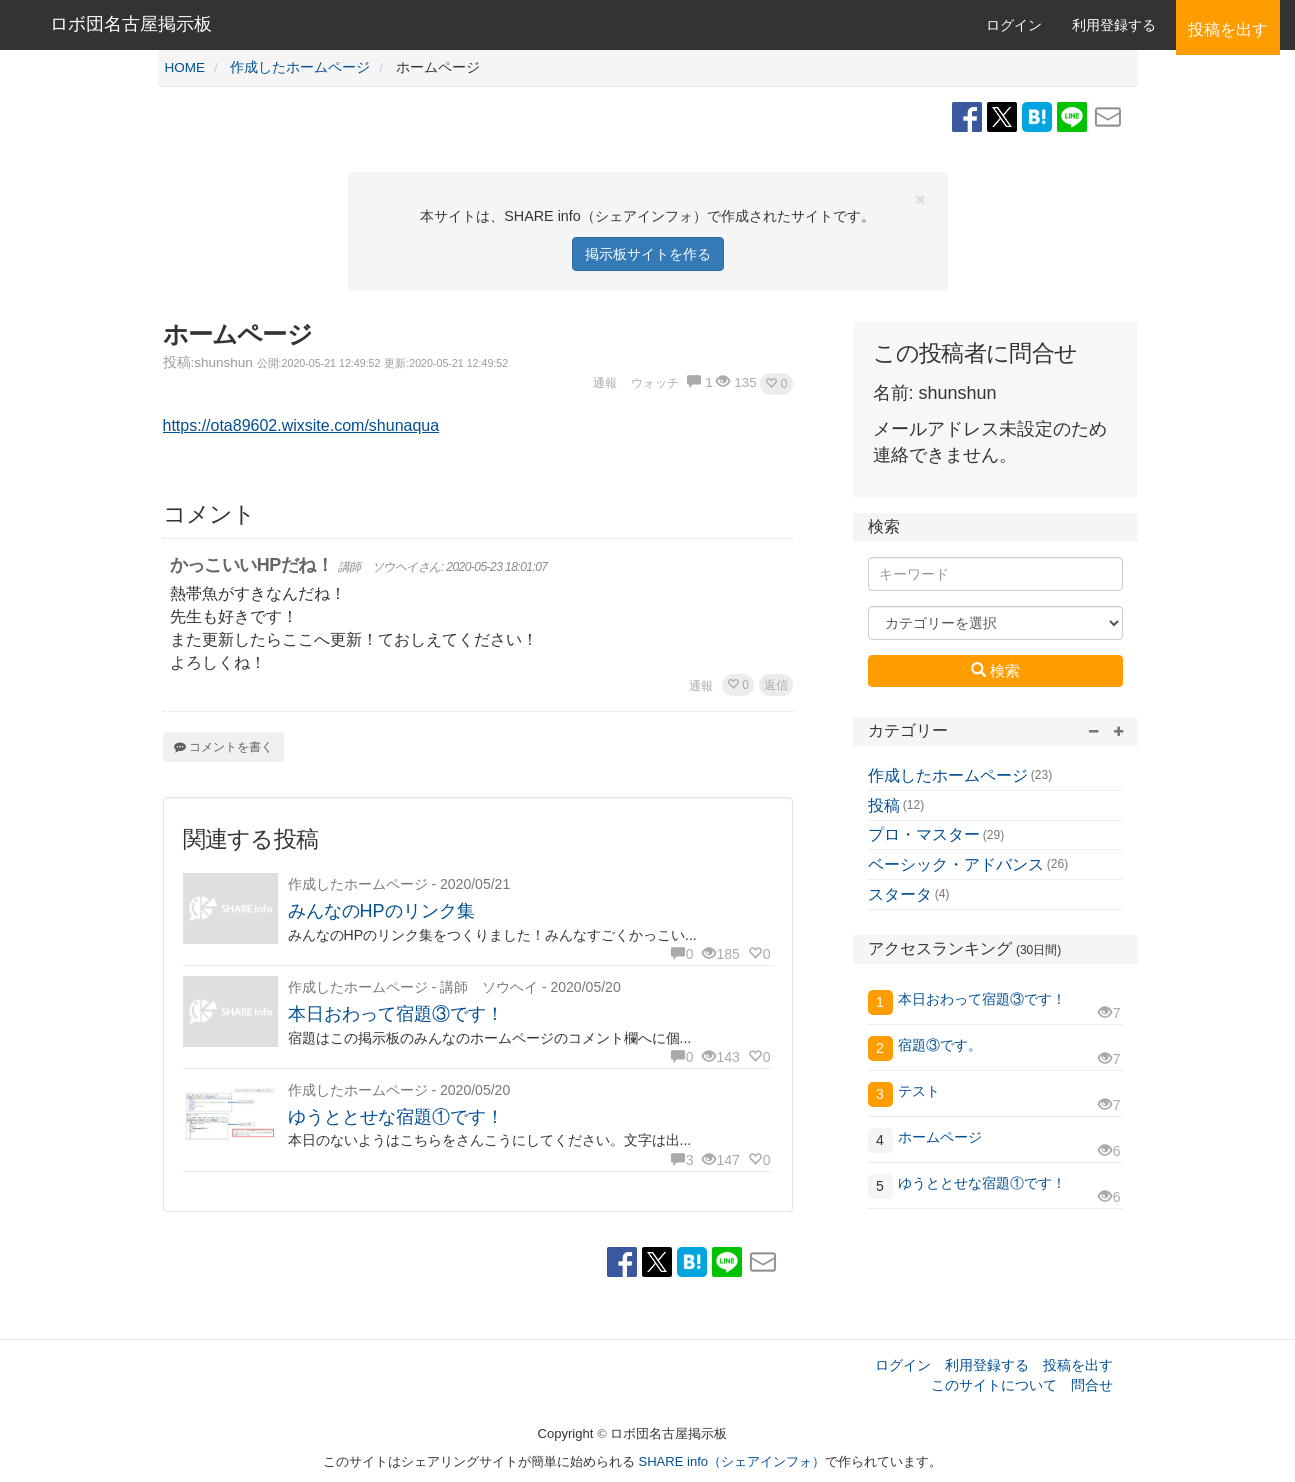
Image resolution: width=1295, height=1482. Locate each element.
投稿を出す (1078, 1365)
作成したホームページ (948, 775)
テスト (926, 1091)
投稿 (884, 805)
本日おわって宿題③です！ (396, 1014)
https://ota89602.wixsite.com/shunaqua (301, 425)
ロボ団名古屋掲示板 (131, 24)
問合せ (1092, 1385)
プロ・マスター (924, 834)
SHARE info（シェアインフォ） (732, 1461)
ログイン (1014, 25)
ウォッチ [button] (655, 383)
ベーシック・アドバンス (956, 864)
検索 (995, 670)
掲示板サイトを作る (648, 254)
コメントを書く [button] (223, 747)
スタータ (900, 894)
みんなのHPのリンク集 (381, 911)
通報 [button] (605, 383)
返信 (776, 685)
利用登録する (987, 1365)
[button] (776, 384)
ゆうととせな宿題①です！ (396, 1117)
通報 (701, 686)
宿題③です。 (940, 1045)
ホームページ (940, 1137)
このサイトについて (994, 1385)
